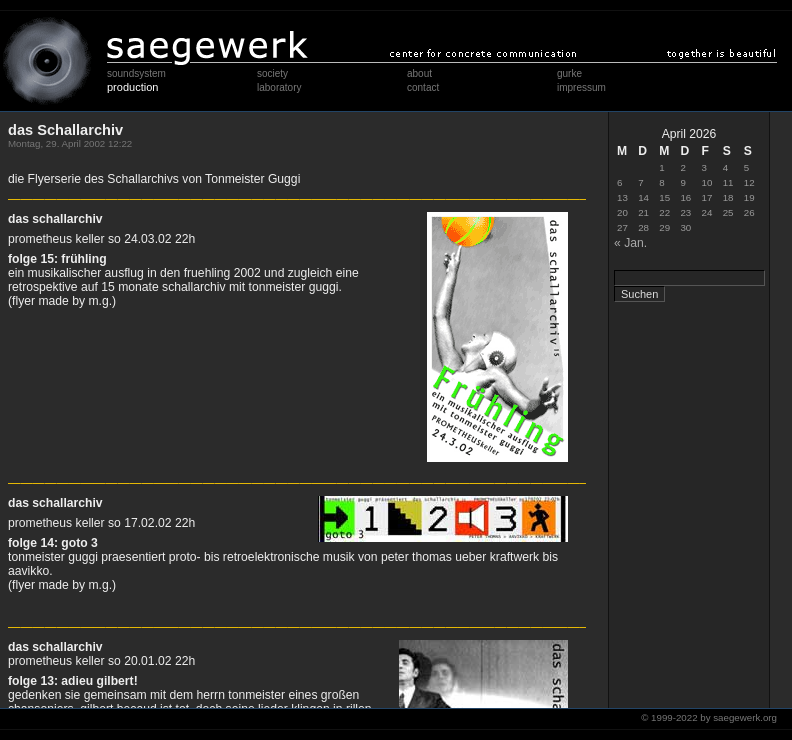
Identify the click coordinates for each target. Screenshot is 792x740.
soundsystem (136, 73)
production (132, 87)
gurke (569, 73)
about (419, 73)
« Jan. (630, 243)
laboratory (279, 87)
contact (423, 87)
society (272, 73)
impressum (581, 87)
